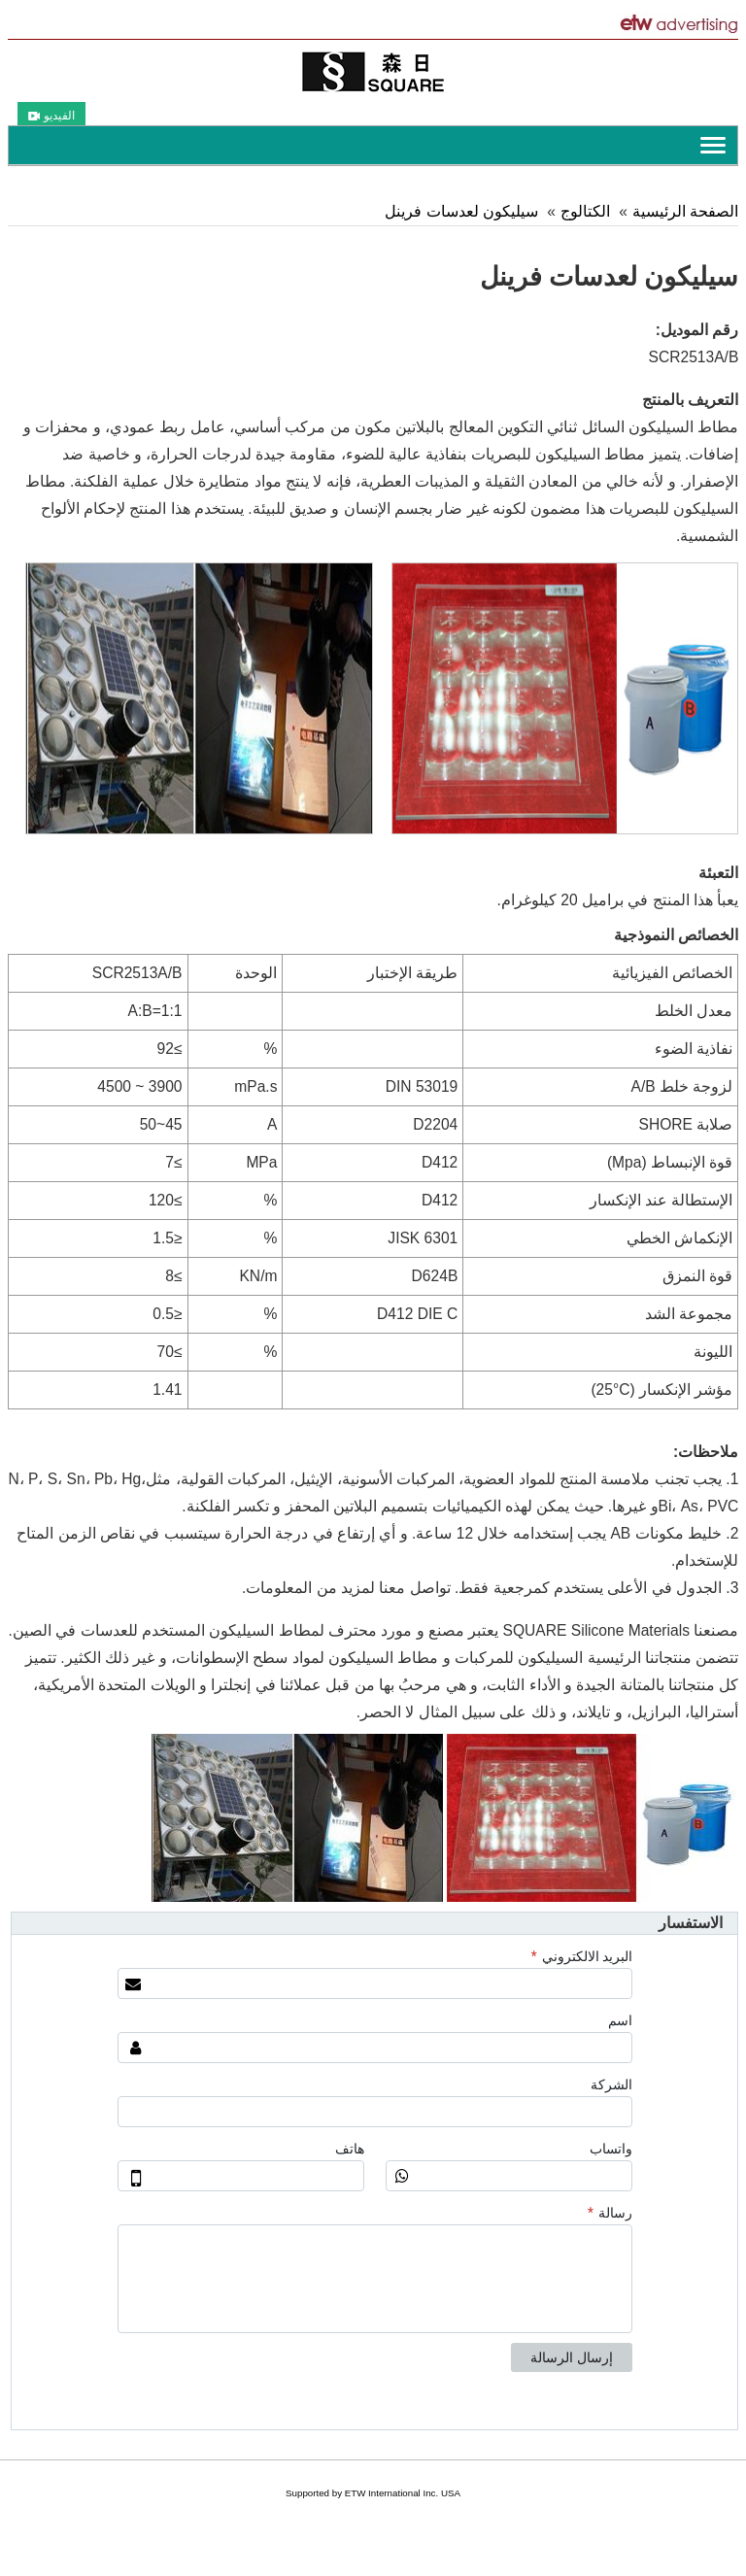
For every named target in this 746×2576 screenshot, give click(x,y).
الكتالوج (585, 211)
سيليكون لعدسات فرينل (461, 211)
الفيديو (51, 115)
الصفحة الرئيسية (685, 211)
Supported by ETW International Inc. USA (373, 2493)
